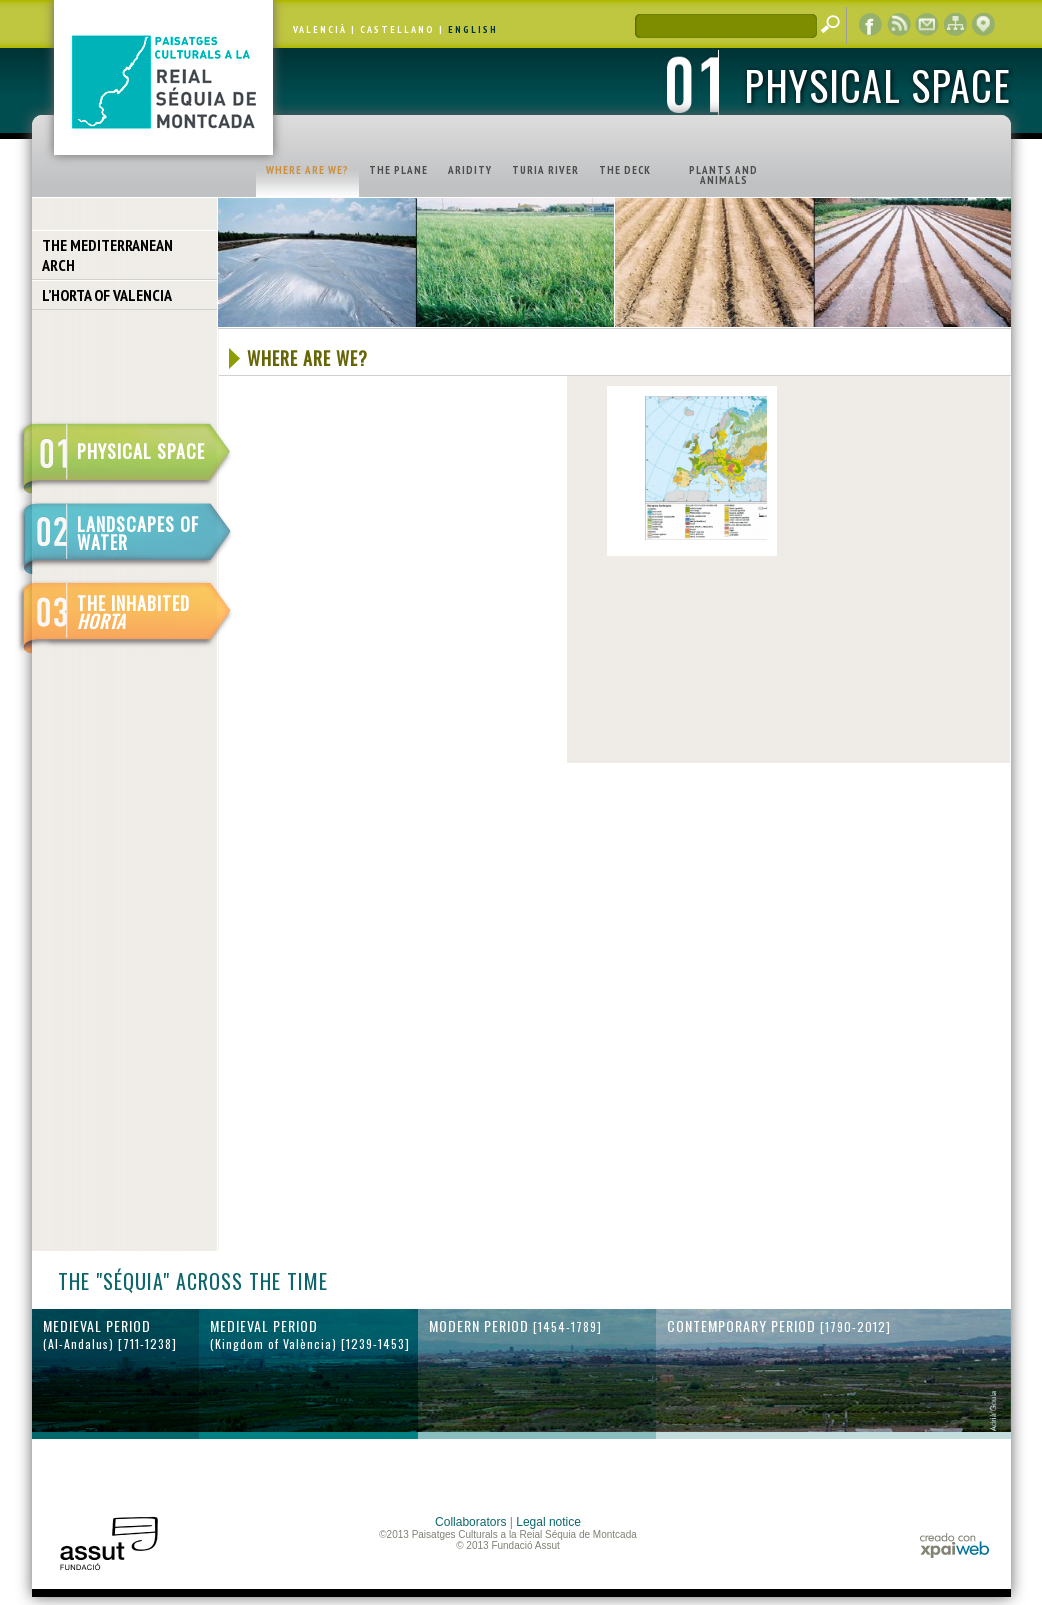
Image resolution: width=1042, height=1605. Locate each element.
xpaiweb (954, 1545)
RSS (899, 25)
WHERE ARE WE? (307, 170)
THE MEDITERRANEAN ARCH (107, 255)
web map (955, 25)
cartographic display (983, 25)
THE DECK (625, 170)
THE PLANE (398, 170)
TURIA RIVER (545, 170)
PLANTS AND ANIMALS (723, 175)
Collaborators (470, 1522)
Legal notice (548, 1522)
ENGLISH (473, 29)
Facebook (871, 25)
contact (927, 25)
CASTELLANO (397, 29)
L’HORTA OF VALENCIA (107, 295)
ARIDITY (470, 170)
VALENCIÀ (320, 29)
